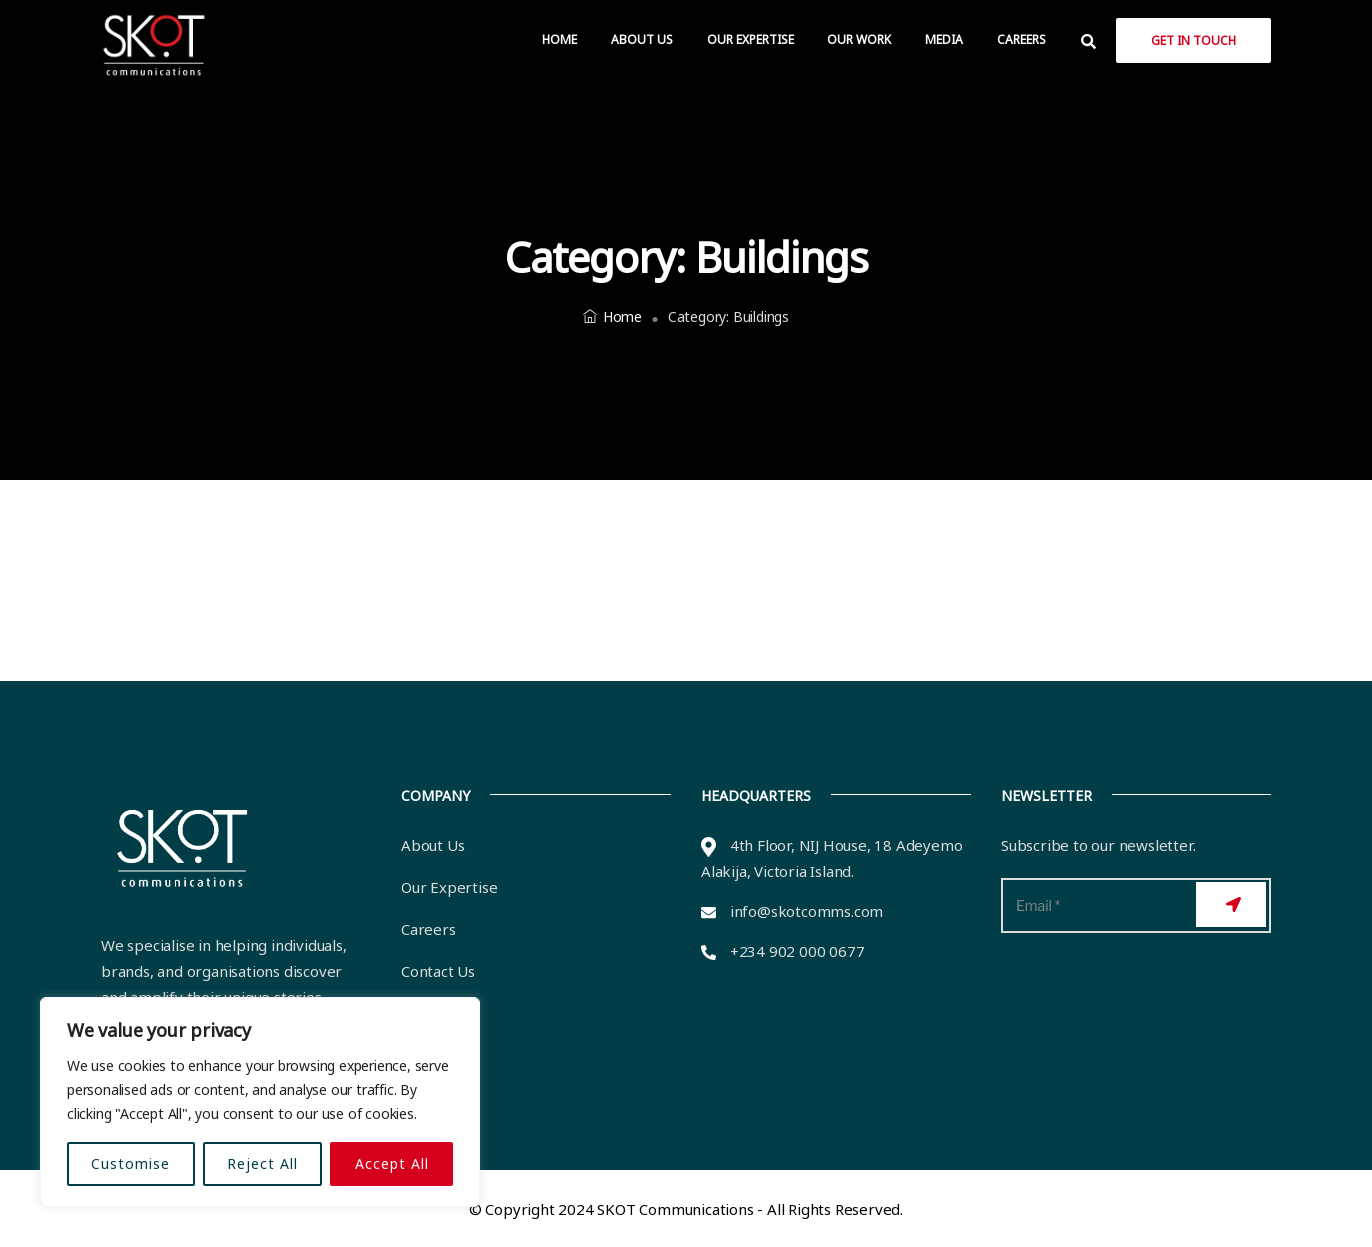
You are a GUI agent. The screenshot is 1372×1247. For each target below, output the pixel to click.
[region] (260, 1102)
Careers (1021, 39)
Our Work (859, 39)
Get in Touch (1193, 40)
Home (559, 39)
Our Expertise (750, 39)
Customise (130, 1163)
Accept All (392, 1163)
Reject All (262, 1163)
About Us (642, 39)
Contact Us (438, 971)
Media (944, 39)
